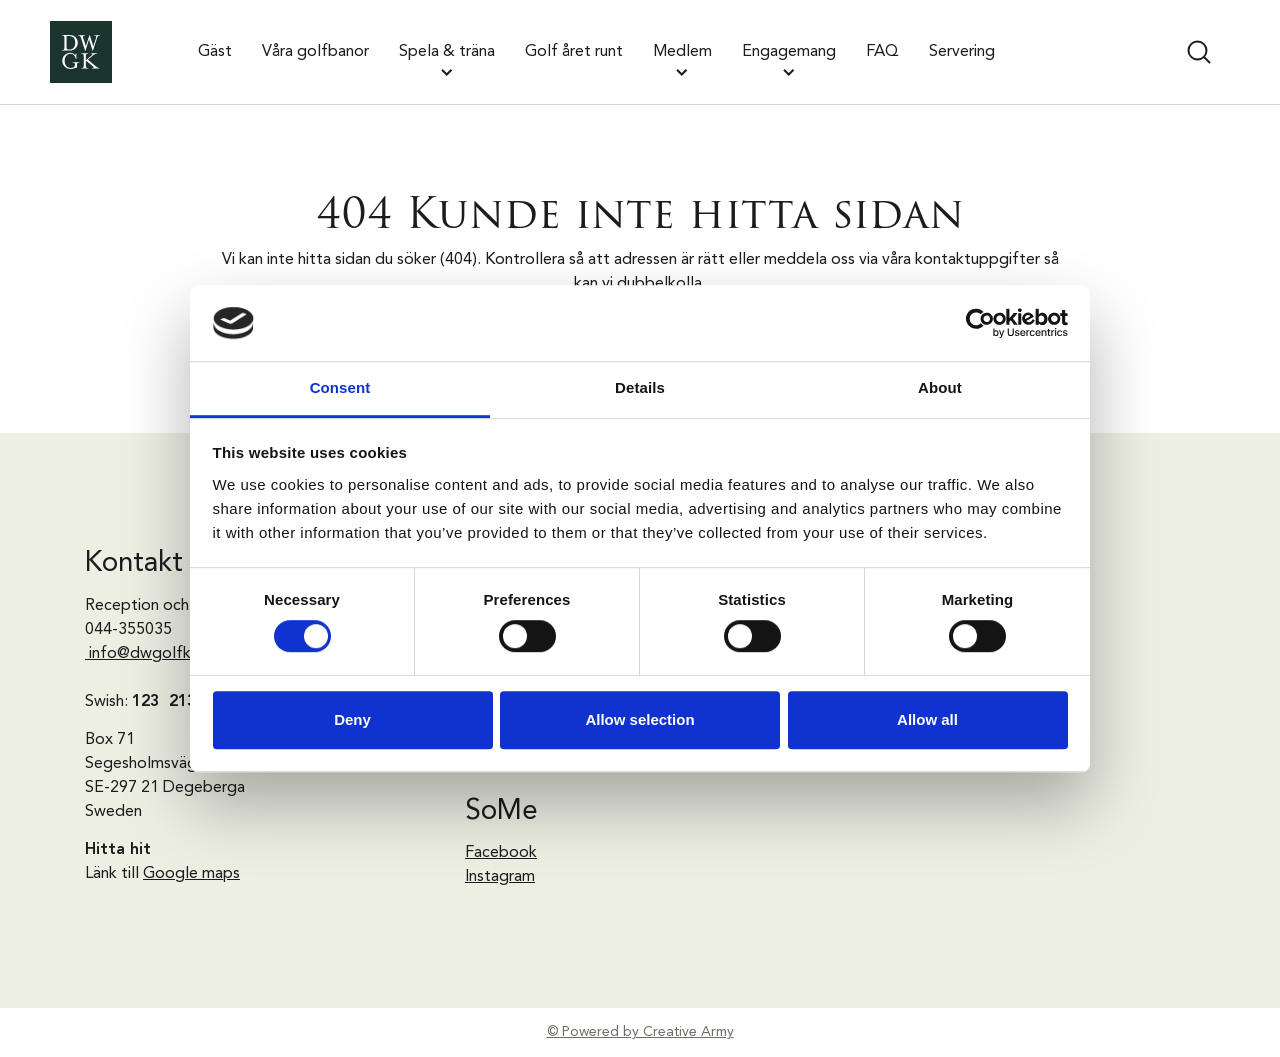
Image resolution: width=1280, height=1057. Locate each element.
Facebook (501, 853)
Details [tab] (640, 388)
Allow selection (639, 719)
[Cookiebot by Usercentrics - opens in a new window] (980, 323)
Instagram (500, 877)
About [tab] (940, 388)
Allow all (927, 719)
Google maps (191, 874)
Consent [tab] (340, 388)
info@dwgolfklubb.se (166, 654)
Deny (352, 719)
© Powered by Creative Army (640, 1032)
